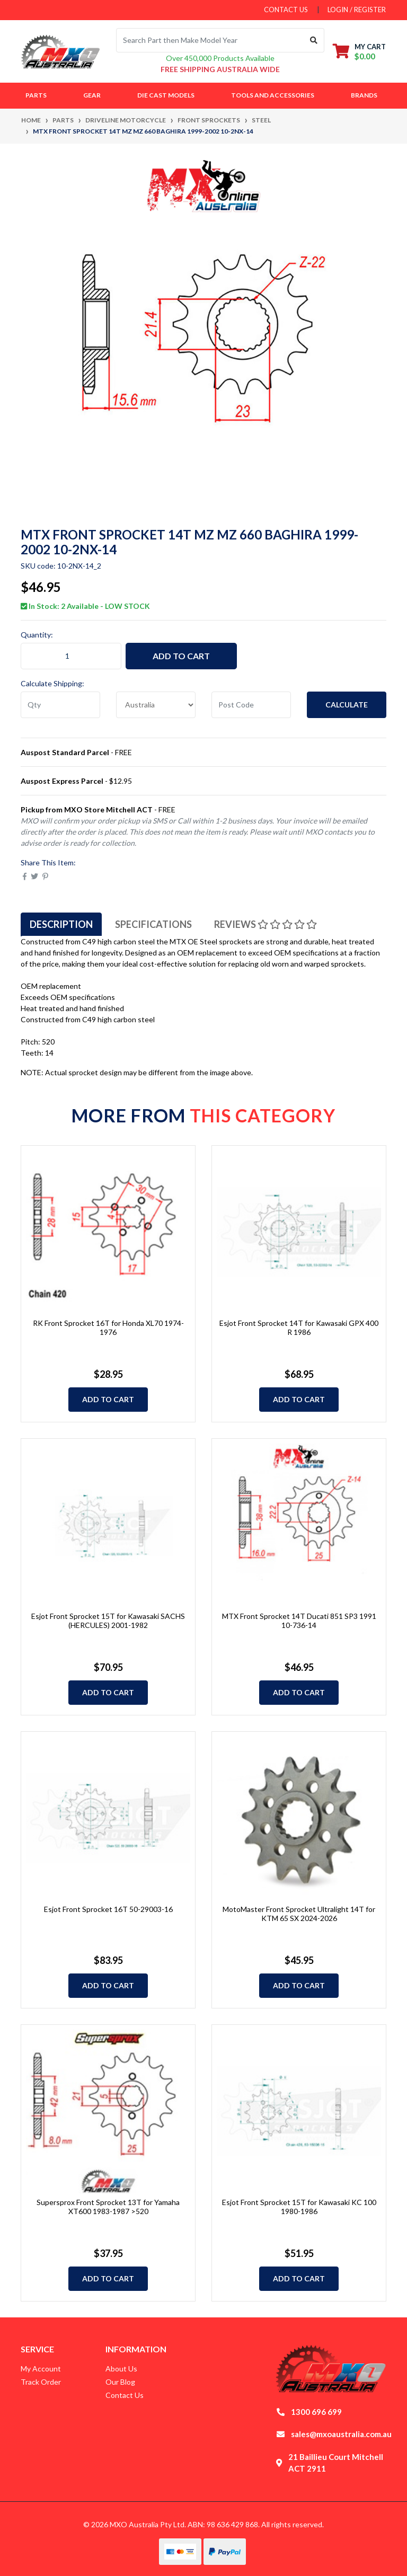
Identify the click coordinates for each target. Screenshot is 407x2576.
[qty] (60, 705)
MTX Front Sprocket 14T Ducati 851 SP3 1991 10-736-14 (299, 1621)
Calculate (346, 704)
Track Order (41, 2381)
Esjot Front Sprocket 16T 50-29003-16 (108, 1909)
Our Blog (120, 2381)
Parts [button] (36, 95)
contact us (286, 9)
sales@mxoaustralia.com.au (341, 2434)
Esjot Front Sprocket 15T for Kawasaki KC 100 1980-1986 (299, 2207)
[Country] (156, 705)
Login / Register (357, 9)
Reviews (265, 924)
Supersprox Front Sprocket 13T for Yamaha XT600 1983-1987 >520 (108, 2207)
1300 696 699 (316, 2411)
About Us (121, 2368)
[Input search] (210, 40)
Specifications (153, 924)
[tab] (61, 924)
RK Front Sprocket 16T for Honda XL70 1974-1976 (108, 1327)
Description (61, 924)
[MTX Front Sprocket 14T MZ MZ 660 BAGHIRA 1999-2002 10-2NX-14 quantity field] (71, 656)
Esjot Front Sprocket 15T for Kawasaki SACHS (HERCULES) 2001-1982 (108, 1621)
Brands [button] (364, 95)
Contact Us (124, 2395)
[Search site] (314, 40)
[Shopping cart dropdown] (359, 51)
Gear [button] (92, 95)
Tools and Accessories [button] (272, 95)
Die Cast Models (165, 95)
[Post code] (251, 705)
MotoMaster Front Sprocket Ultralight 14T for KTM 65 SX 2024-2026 (299, 1914)
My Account (41, 2368)
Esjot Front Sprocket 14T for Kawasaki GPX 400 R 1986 (298, 1327)
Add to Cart (181, 656)
